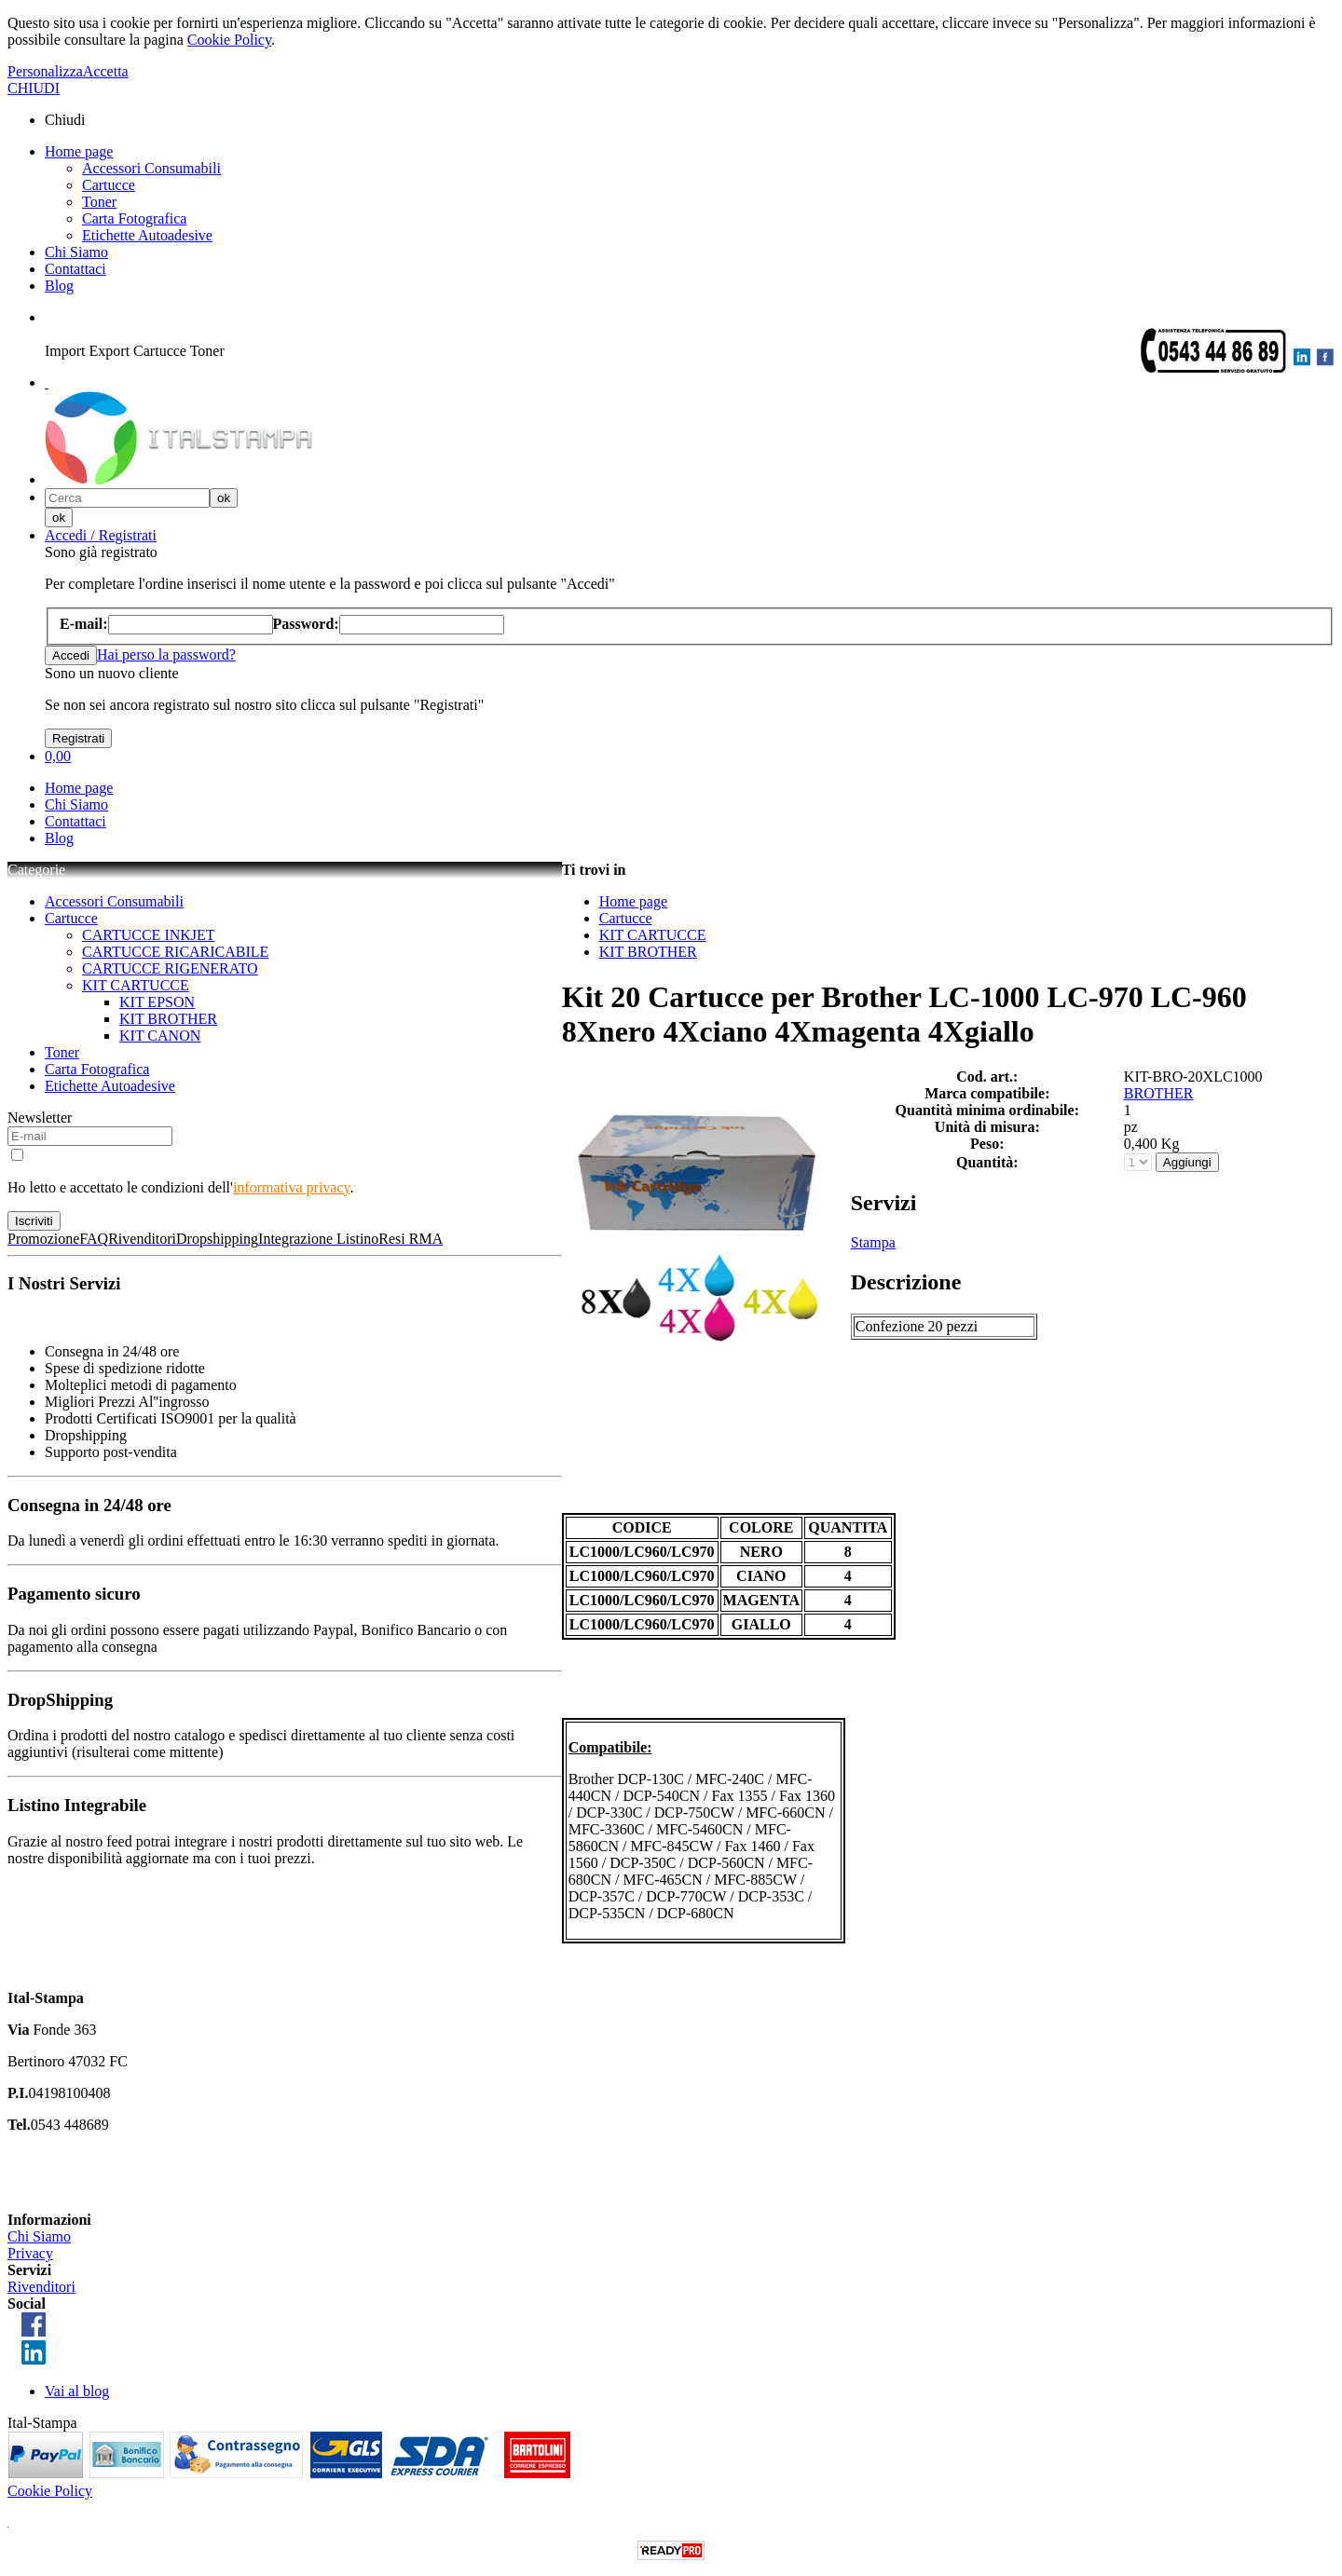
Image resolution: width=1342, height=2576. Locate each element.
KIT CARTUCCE (135, 985)
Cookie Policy (229, 40)
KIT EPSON (157, 1002)
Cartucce (108, 185)
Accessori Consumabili (151, 168)
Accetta (106, 71)
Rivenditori (41, 2287)
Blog (59, 285)
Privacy (30, 2253)
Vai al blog (77, 2391)
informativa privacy (291, 1187)
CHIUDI (33, 88)
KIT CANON (159, 1035)
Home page (79, 151)
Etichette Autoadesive (147, 235)
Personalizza (45, 71)
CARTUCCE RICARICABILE (175, 952)
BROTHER (1159, 1093)
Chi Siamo (76, 252)
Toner (99, 202)
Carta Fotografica (134, 218)
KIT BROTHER (168, 1019)
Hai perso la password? (166, 654)
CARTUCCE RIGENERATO (170, 968)
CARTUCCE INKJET (148, 935)
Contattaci (75, 269)
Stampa (873, 1242)
